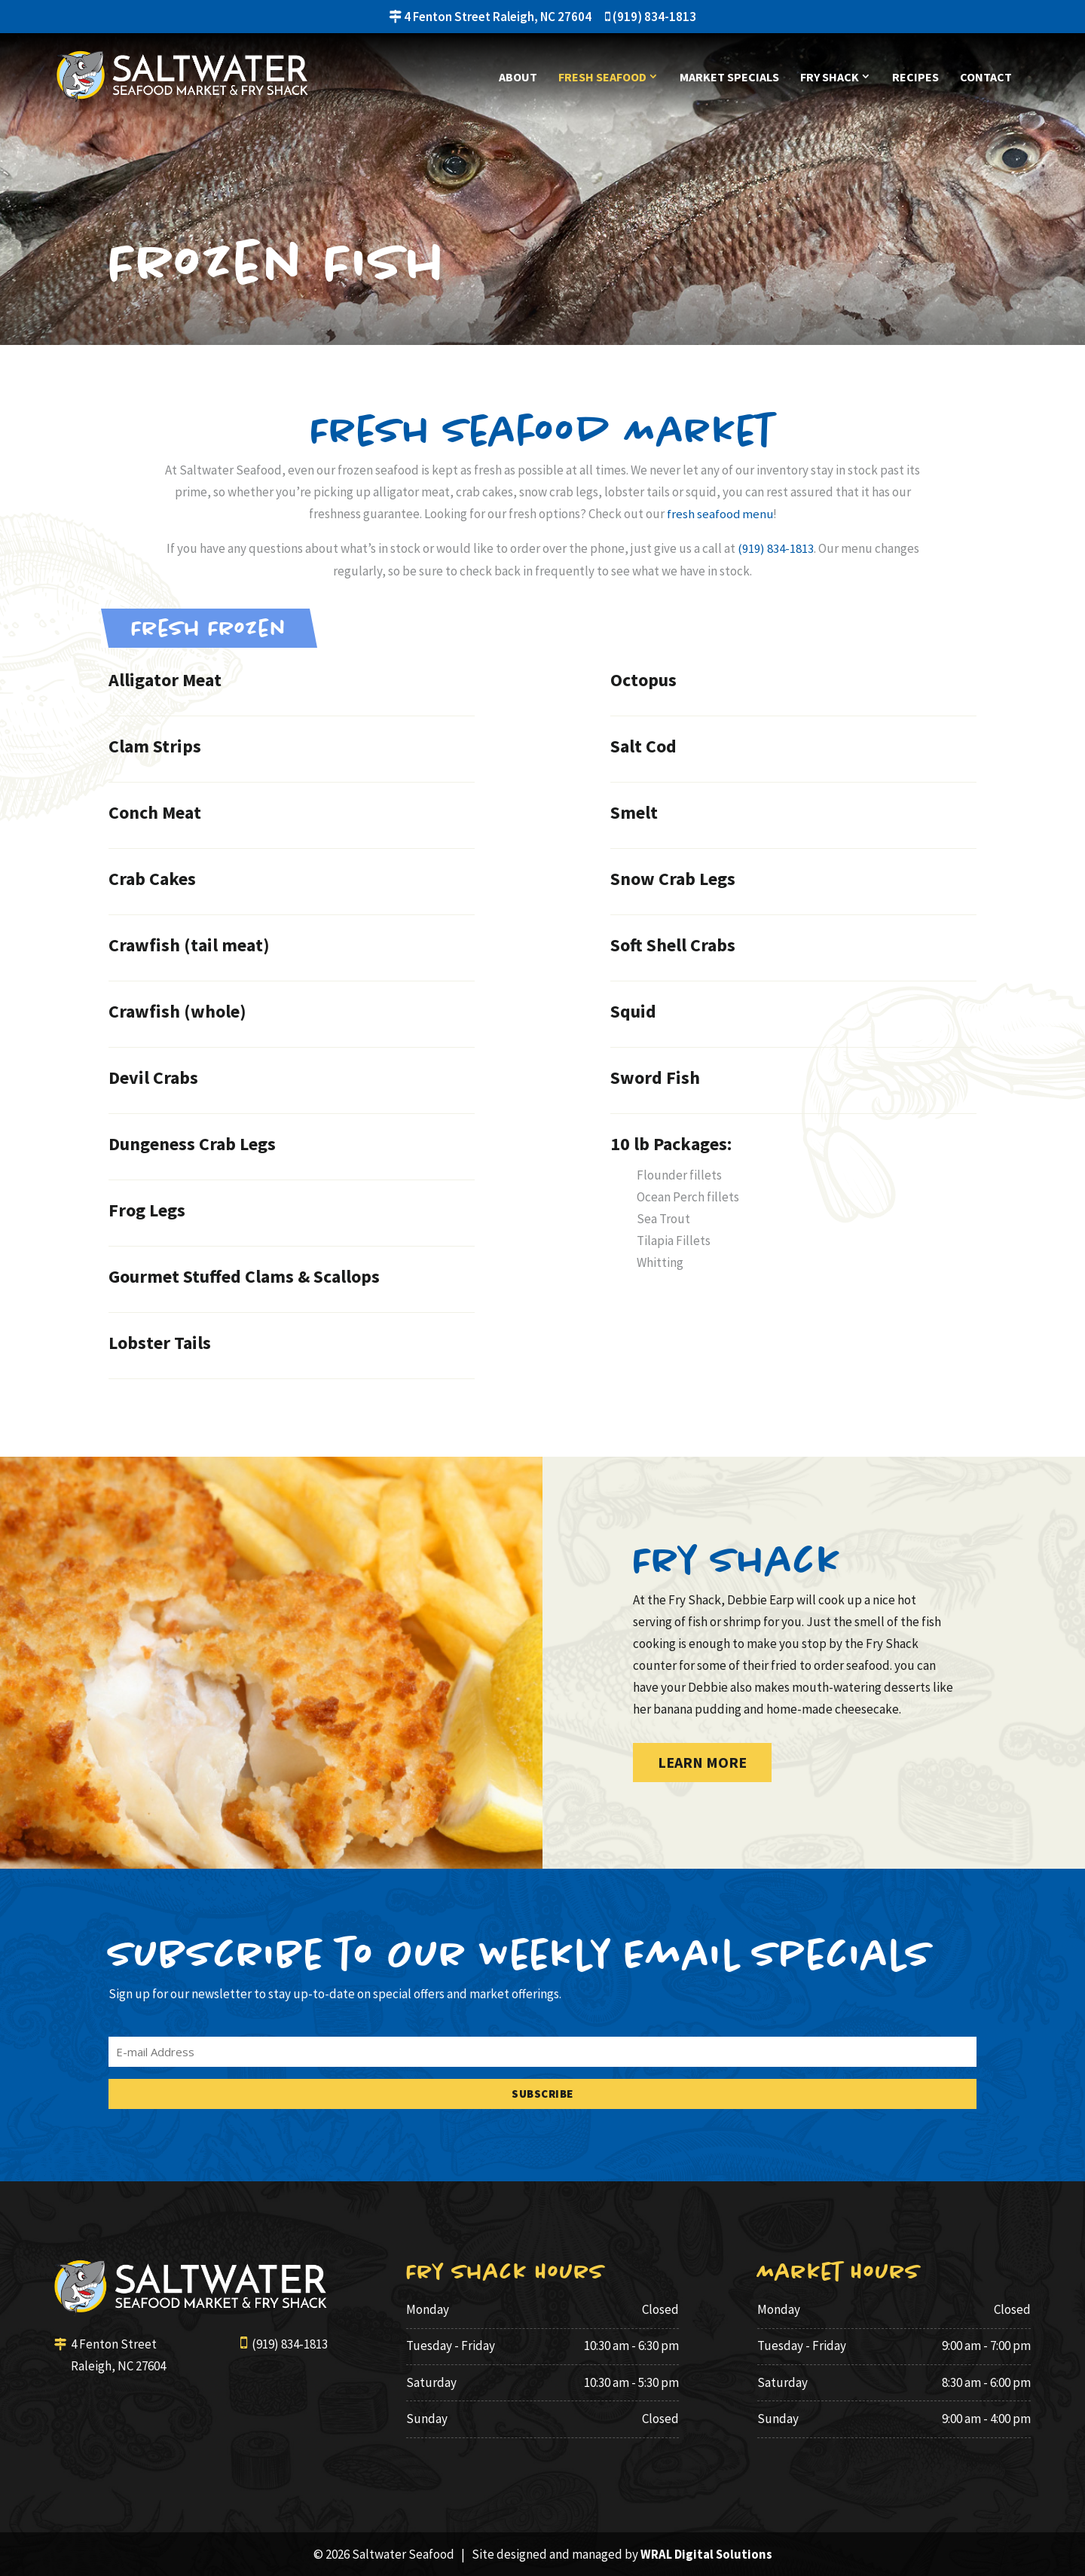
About (518, 78)
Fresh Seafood (602, 77)
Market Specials (729, 78)
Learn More (702, 1761)
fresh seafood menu (720, 513)
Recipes (915, 78)
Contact (986, 78)
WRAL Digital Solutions (706, 2553)
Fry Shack (829, 77)
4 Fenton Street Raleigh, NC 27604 (490, 17)
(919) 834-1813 (650, 17)
